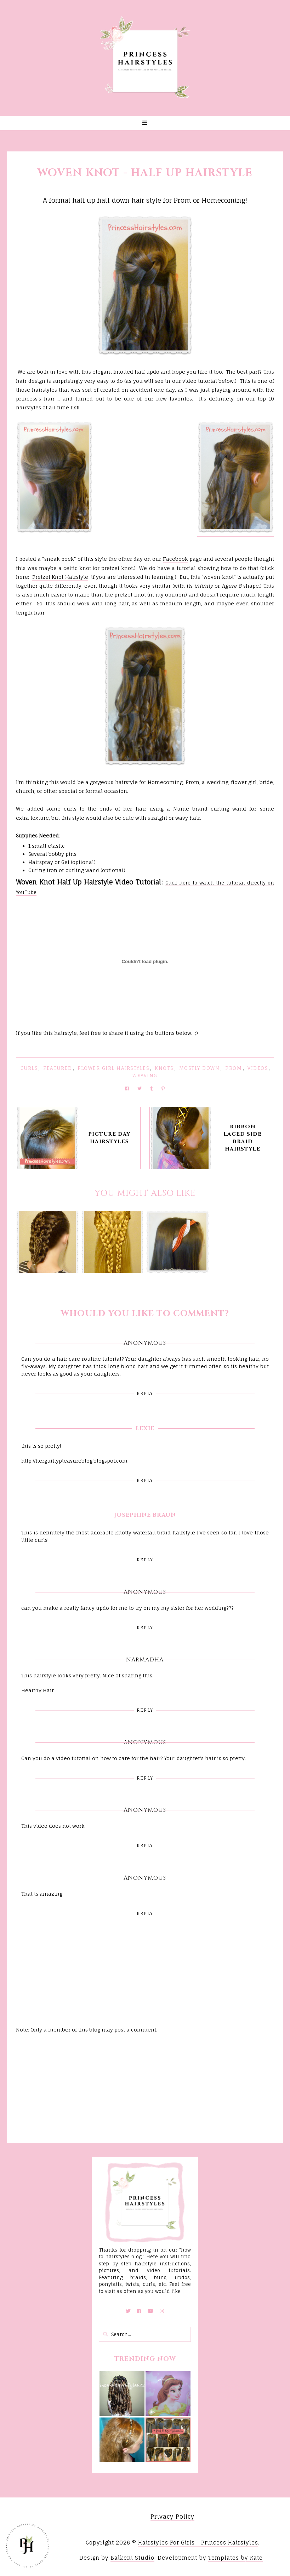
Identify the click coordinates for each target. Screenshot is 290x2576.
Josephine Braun (145, 1515)
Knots (164, 1068)
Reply (145, 1393)
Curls (29, 1068)
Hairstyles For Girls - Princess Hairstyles (198, 2542)
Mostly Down (199, 1068)
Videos (258, 1068)
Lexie (145, 1428)
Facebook (175, 559)
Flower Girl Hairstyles (113, 1068)
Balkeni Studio (132, 2557)
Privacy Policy (172, 2516)
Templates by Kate (235, 2557)
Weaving (145, 1075)
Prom (233, 1068)
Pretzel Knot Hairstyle (60, 577)
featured (57, 1068)
